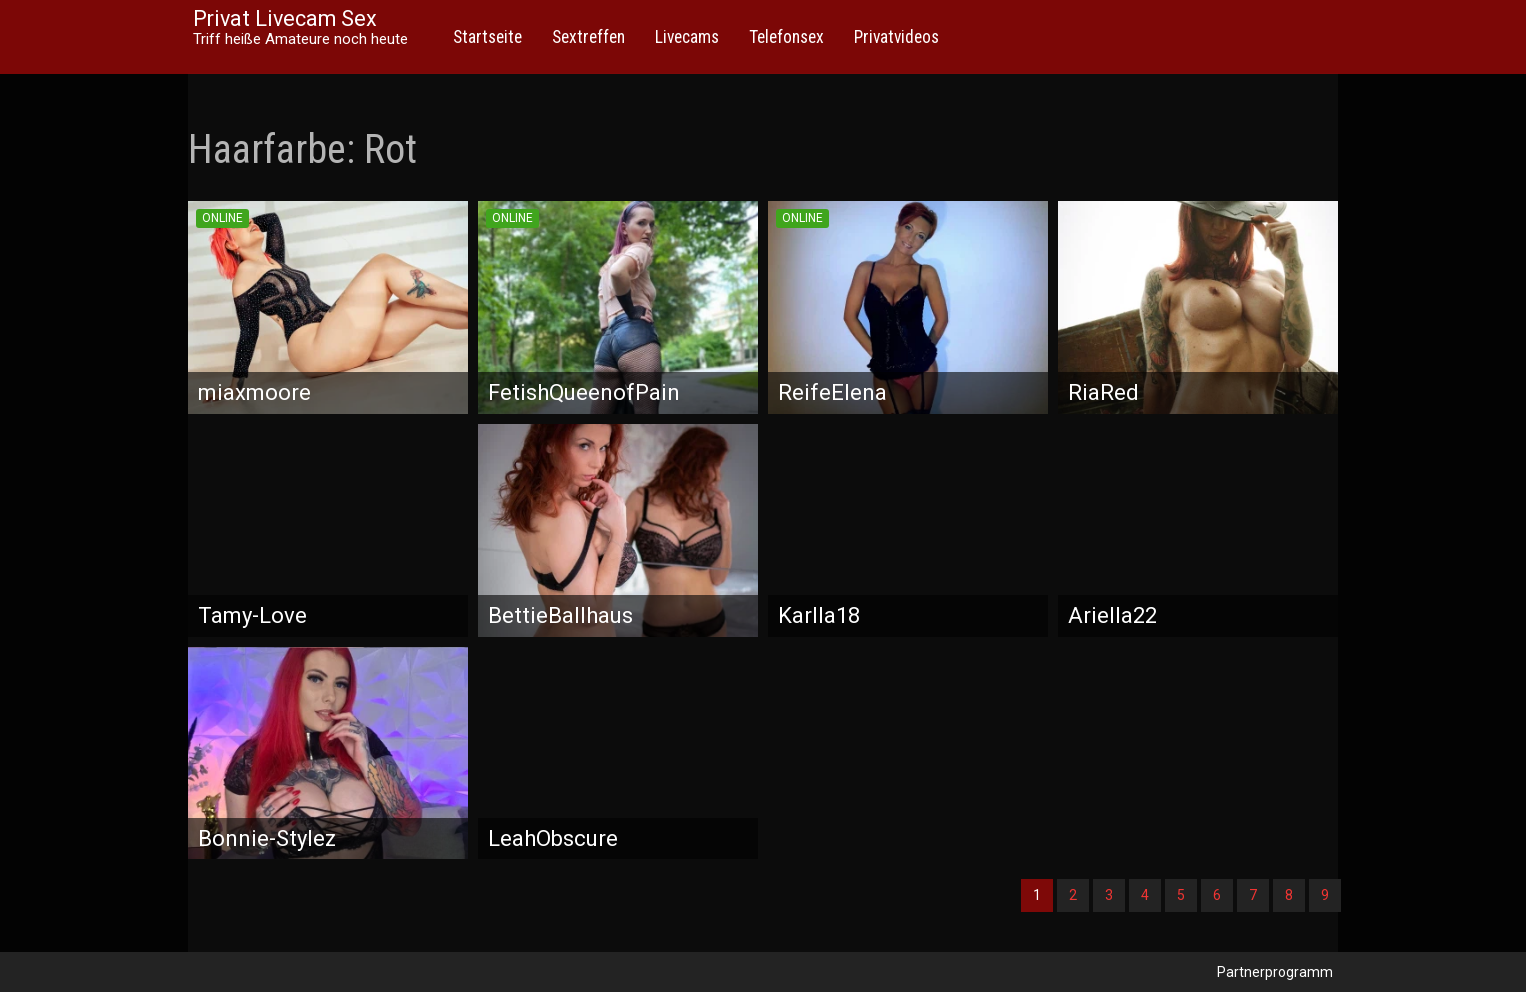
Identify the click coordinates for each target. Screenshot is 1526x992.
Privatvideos (896, 37)
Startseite (487, 37)
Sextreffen (588, 37)
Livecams (687, 37)
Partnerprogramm (1275, 972)
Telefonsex (786, 37)
